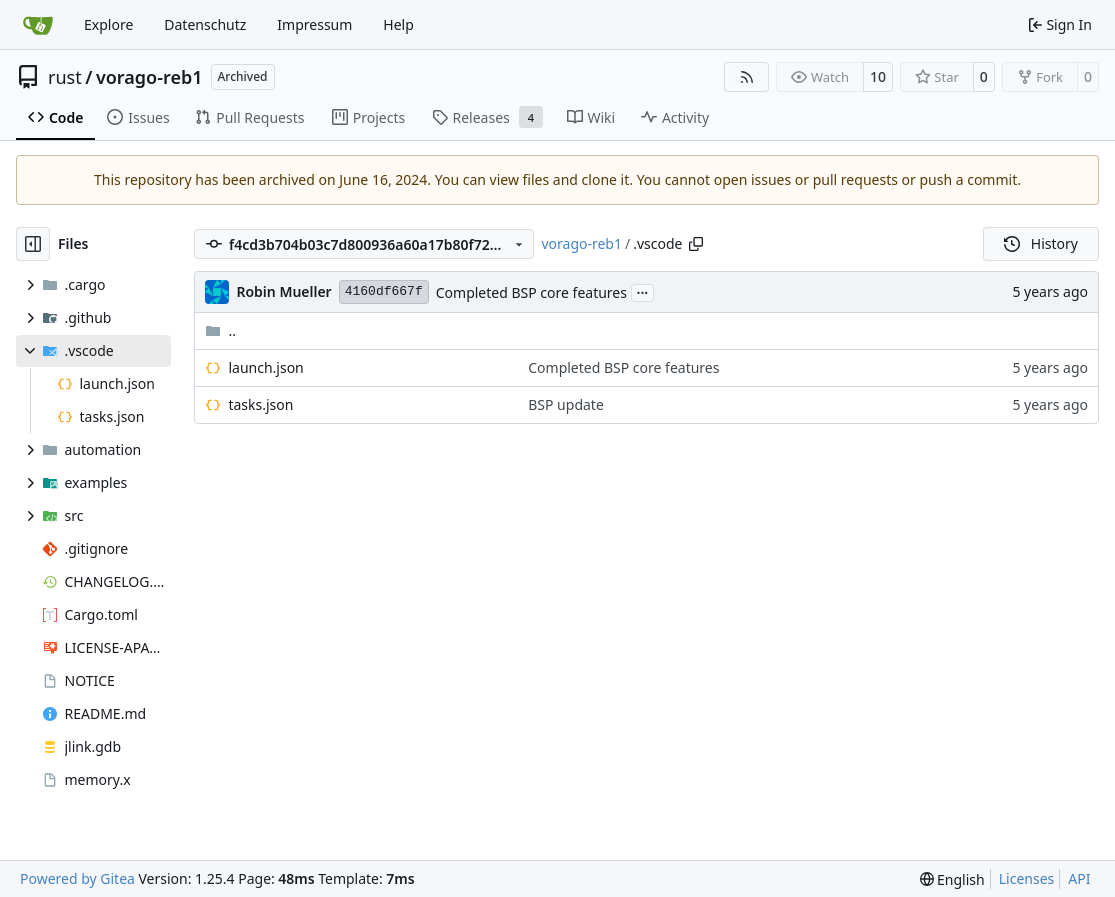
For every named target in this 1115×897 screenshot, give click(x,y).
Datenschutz (205, 24)
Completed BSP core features (531, 292)
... (643, 291)
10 (878, 76)
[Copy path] (696, 244)
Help (398, 24)
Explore (108, 24)
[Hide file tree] (33, 244)
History (1041, 243)
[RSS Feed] (747, 77)
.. (220, 330)
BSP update (566, 404)
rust (65, 77)
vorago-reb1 (149, 77)
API (1079, 878)
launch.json (265, 367)
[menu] (952, 879)
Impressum (314, 24)
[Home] (38, 25)
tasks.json (260, 404)
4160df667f (384, 291)
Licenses (1027, 878)
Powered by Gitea (77, 878)
